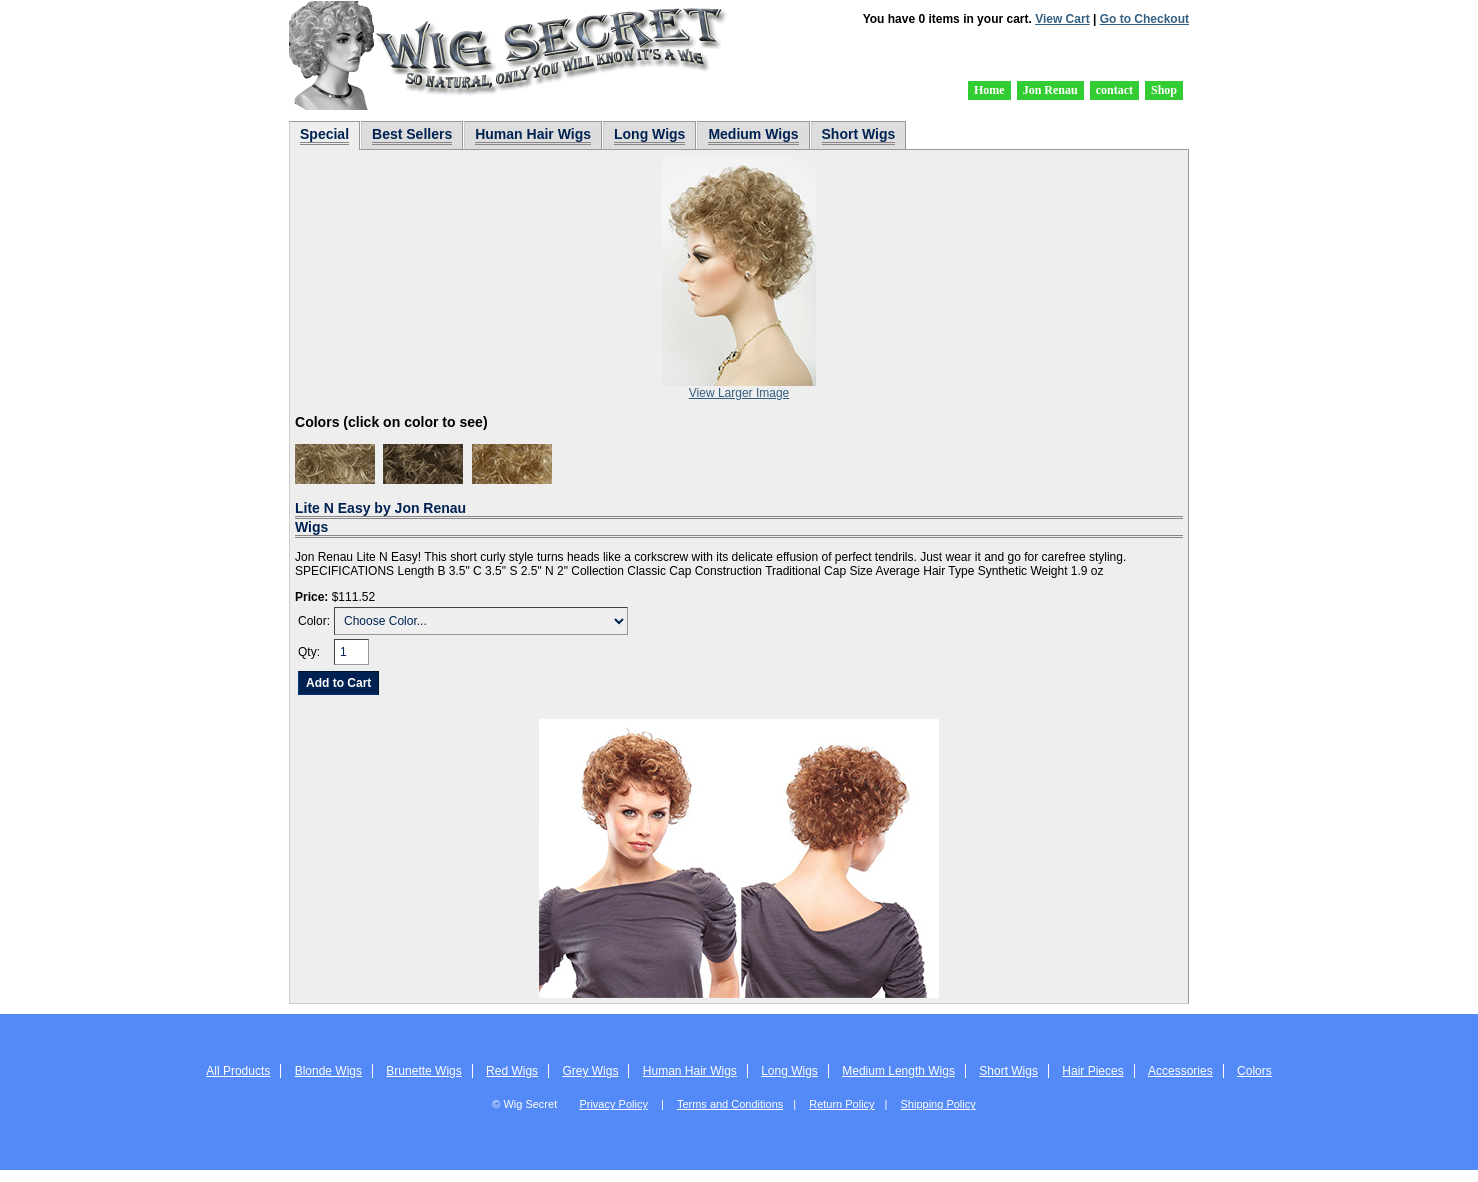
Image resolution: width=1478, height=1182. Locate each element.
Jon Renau (1050, 90)
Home (989, 90)
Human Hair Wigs (690, 1071)
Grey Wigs (590, 1071)
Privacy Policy (613, 1104)
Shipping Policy (938, 1104)
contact (1114, 90)
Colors (1254, 1071)
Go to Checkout (1144, 19)
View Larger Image (739, 393)
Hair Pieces (1092, 1071)
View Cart (1062, 19)
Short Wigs (1008, 1071)
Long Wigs (789, 1071)
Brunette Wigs (423, 1071)
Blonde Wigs (328, 1071)
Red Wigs (512, 1071)
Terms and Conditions (730, 1104)
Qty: (309, 652)
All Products (238, 1071)
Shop (1164, 90)
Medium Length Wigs (898, 1071)
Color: (314, 621)
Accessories (1180, 1071)
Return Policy (841, 1104)
